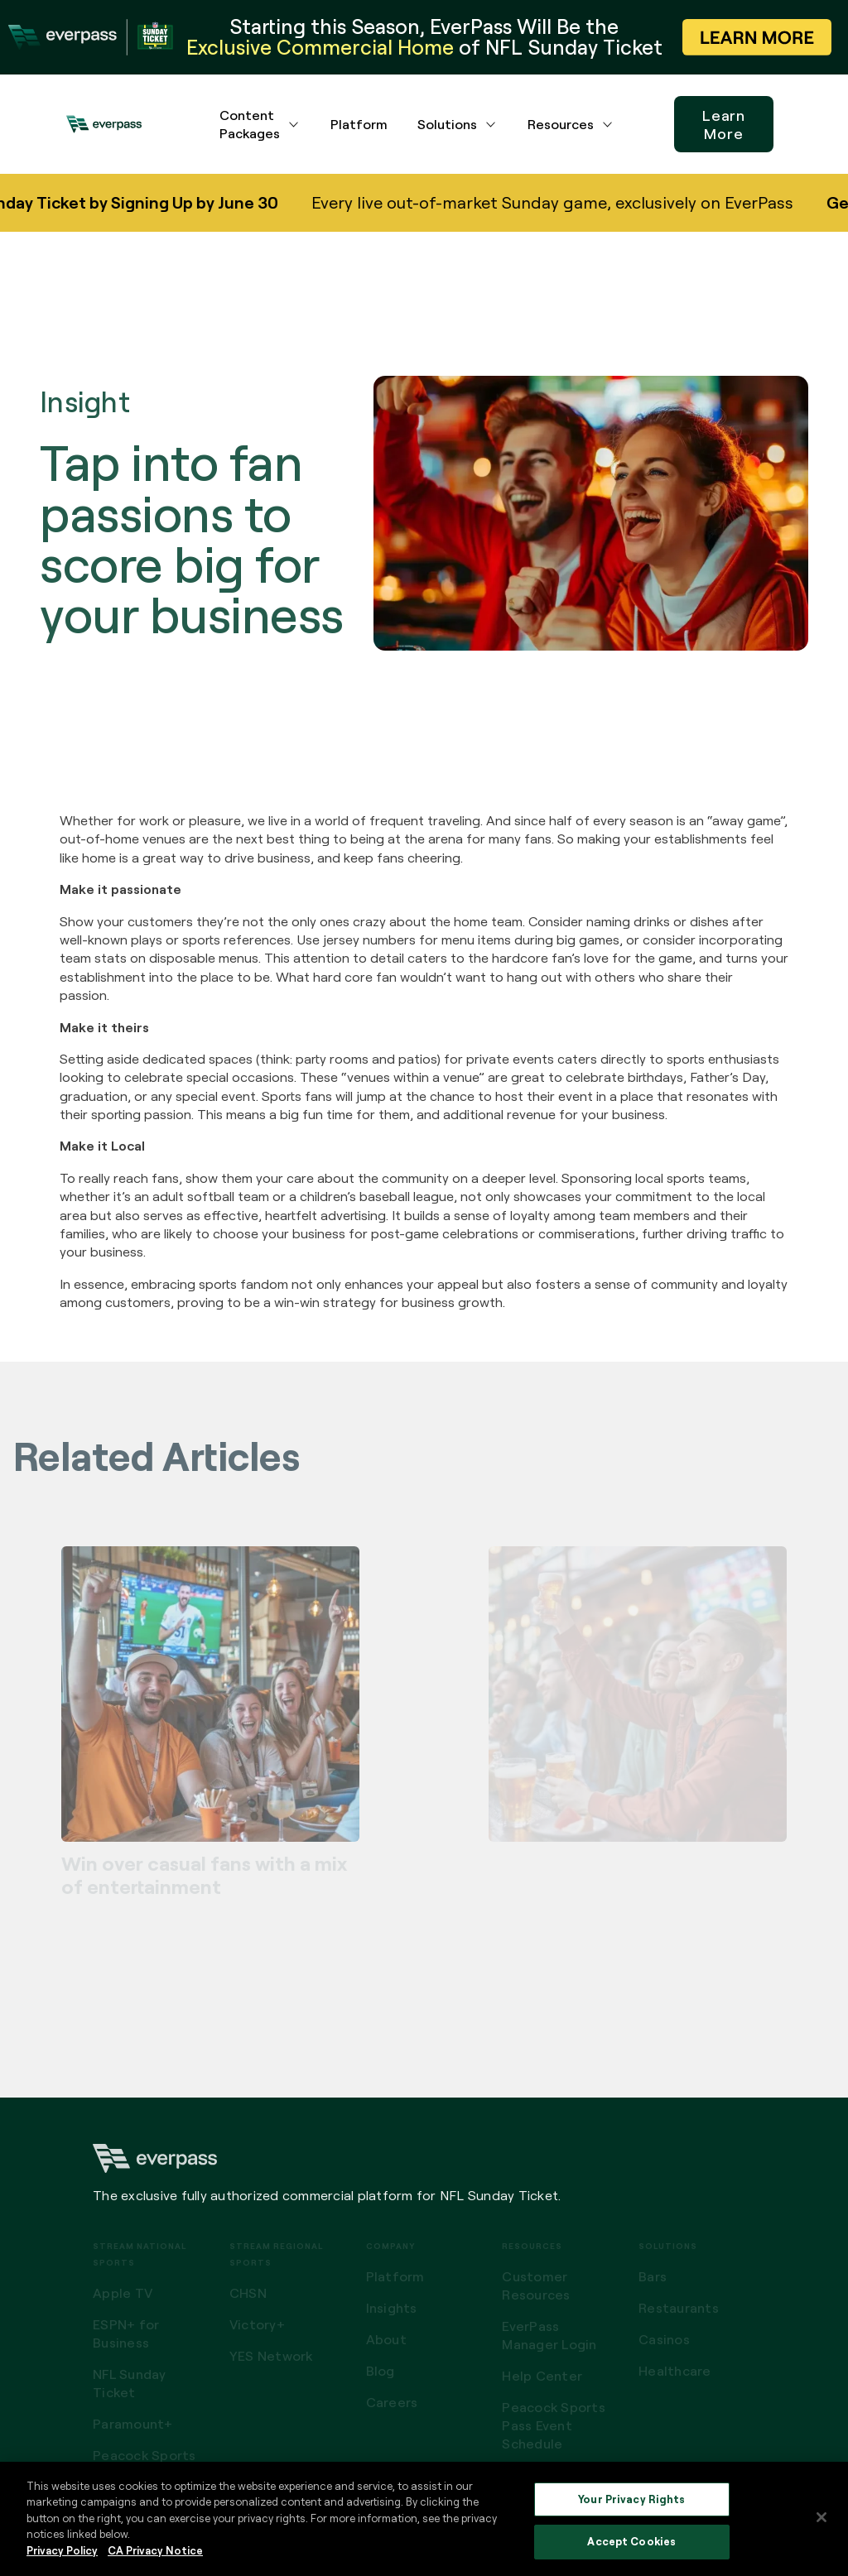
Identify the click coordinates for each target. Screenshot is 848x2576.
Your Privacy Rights (631, 2499)
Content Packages (249, 124)
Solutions (447, 124)
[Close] (821, 2517)
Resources (561, 124)
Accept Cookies (631, 2541)
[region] (424, 2519)
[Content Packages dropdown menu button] (294, 124)
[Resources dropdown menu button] (607, 124)
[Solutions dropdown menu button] (491, 124)
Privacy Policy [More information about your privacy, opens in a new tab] (62, 2550)
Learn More (723, 124)
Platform (359, 124)
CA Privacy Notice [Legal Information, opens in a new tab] (155, 2550)
